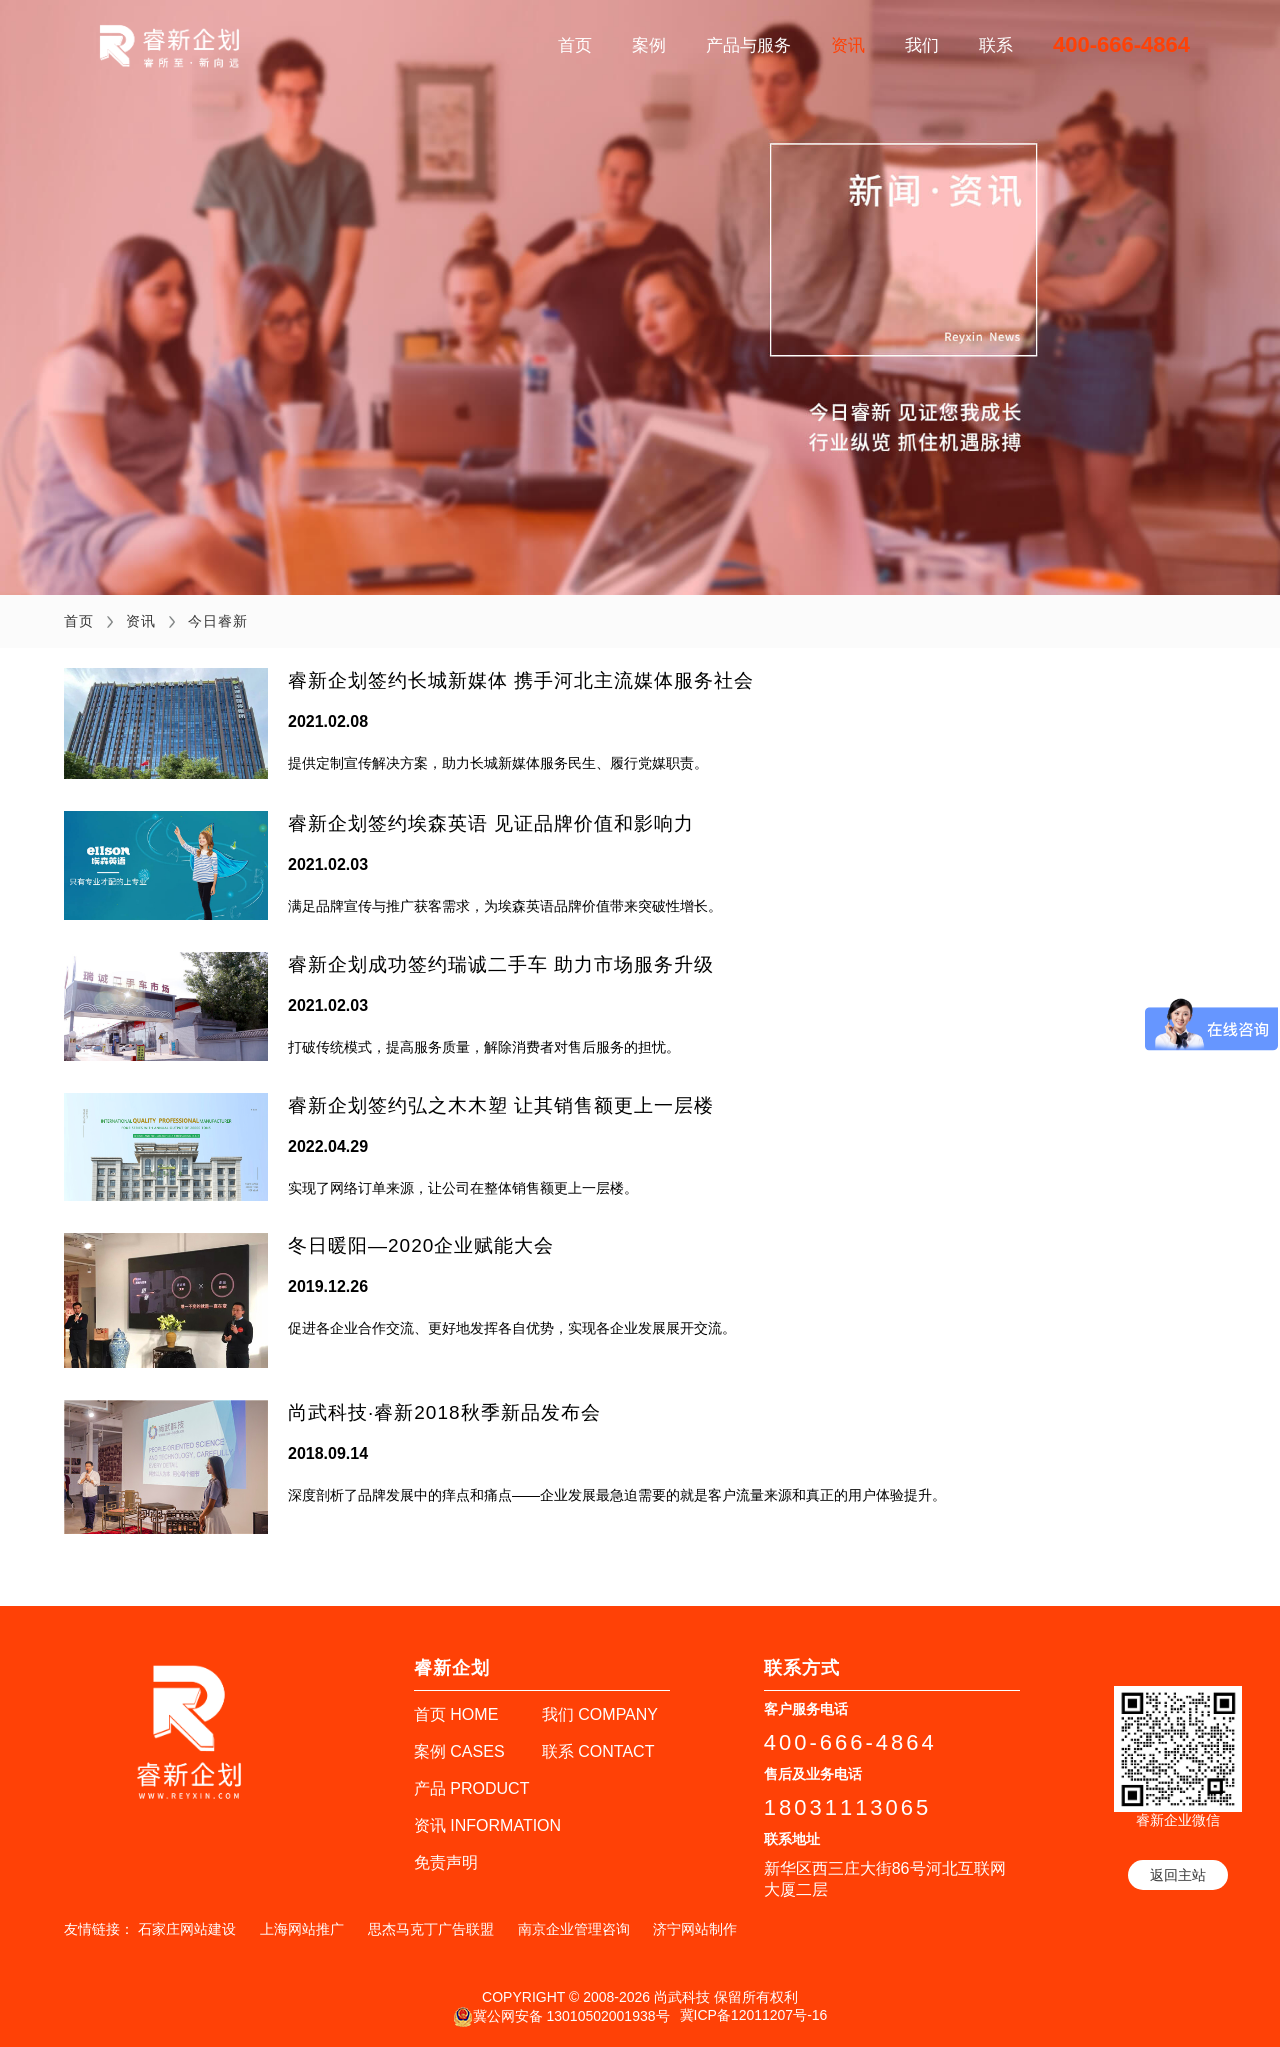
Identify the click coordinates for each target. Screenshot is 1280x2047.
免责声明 (446, 1862)
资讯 (848, 45)
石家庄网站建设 (187, 1929)
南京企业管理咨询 (574, 1929)
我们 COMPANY (600, 1714)
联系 (996, 45)
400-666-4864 (1121, 44)
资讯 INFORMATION (487, 1825)
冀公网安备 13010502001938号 (561, 2017)
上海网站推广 (302, 1929)
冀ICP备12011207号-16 (754, 2015)
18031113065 (848, 1807)
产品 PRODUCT (472, 1788)
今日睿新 (218, 621)
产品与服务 (748, 45)
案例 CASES (459, 1751)
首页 (575, 45)
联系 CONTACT (598, 1751)
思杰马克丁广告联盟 (431, 1929)
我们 (922, 45)
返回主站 (1178, 1875)
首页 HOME (456, 1714)
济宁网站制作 (695, 1929)
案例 (649, 45)
